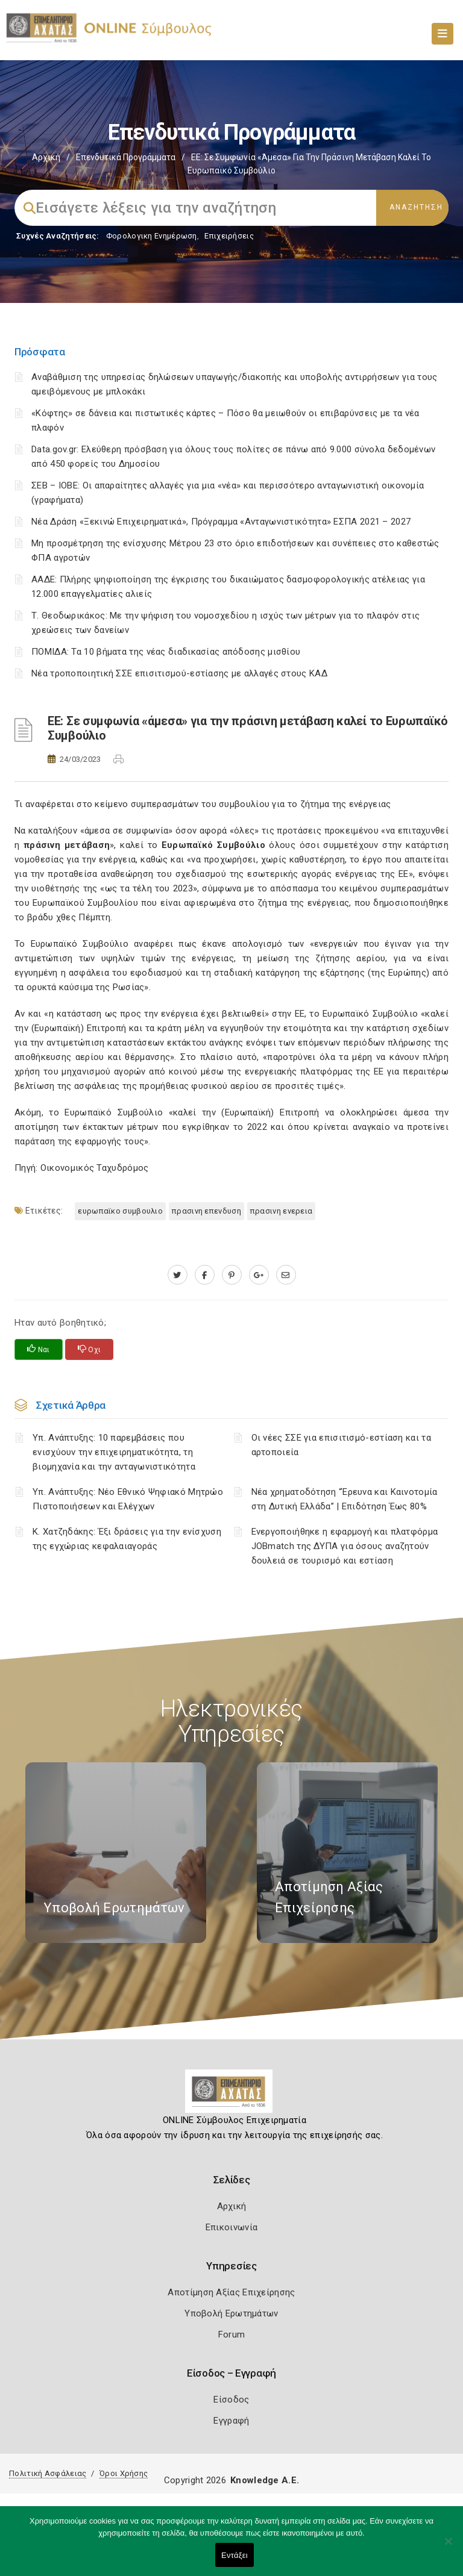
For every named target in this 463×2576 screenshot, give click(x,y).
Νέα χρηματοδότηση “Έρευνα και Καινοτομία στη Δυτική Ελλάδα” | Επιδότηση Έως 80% (344, 1499)
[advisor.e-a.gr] (286, 1275)
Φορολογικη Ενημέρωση (151, 235)
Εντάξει (234, 2555)
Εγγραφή (231, 2420)
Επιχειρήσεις (229, 235)
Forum (231, 2334)
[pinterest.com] (231, 1275)
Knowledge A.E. (264, 2480)
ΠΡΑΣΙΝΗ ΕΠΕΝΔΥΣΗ (206, 1210)
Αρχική (46, 157)
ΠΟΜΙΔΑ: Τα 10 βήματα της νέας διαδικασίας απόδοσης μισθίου (165, 651)
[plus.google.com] (258, 1275)
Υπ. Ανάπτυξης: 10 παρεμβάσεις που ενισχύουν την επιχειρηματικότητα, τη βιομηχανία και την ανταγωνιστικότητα (114, 1452)
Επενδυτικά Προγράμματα (125, 157)
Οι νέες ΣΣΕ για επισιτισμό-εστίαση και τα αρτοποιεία (341, 1445)
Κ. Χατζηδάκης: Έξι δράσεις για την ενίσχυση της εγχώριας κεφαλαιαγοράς (127, 1539)
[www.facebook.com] (204, 1275)
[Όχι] (448, 2547)
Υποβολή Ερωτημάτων (231, 2313)
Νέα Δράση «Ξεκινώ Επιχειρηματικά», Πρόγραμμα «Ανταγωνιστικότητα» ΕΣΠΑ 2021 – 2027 (221, 521)
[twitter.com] (177, 1275)
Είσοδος (231, 2399)
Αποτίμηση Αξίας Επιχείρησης (231, 2292)
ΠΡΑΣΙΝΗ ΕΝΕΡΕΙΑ (281, 1210)
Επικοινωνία (231, 2227)
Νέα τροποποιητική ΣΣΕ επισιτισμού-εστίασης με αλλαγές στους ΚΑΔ (179, 673)
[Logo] (232, 2096)
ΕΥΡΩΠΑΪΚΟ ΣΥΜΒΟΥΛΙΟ (120, 1210)
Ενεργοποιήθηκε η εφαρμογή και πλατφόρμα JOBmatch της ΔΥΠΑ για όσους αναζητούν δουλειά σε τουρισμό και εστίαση (344, 1546)
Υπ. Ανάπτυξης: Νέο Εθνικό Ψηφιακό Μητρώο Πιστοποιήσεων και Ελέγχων (128, 1499)
